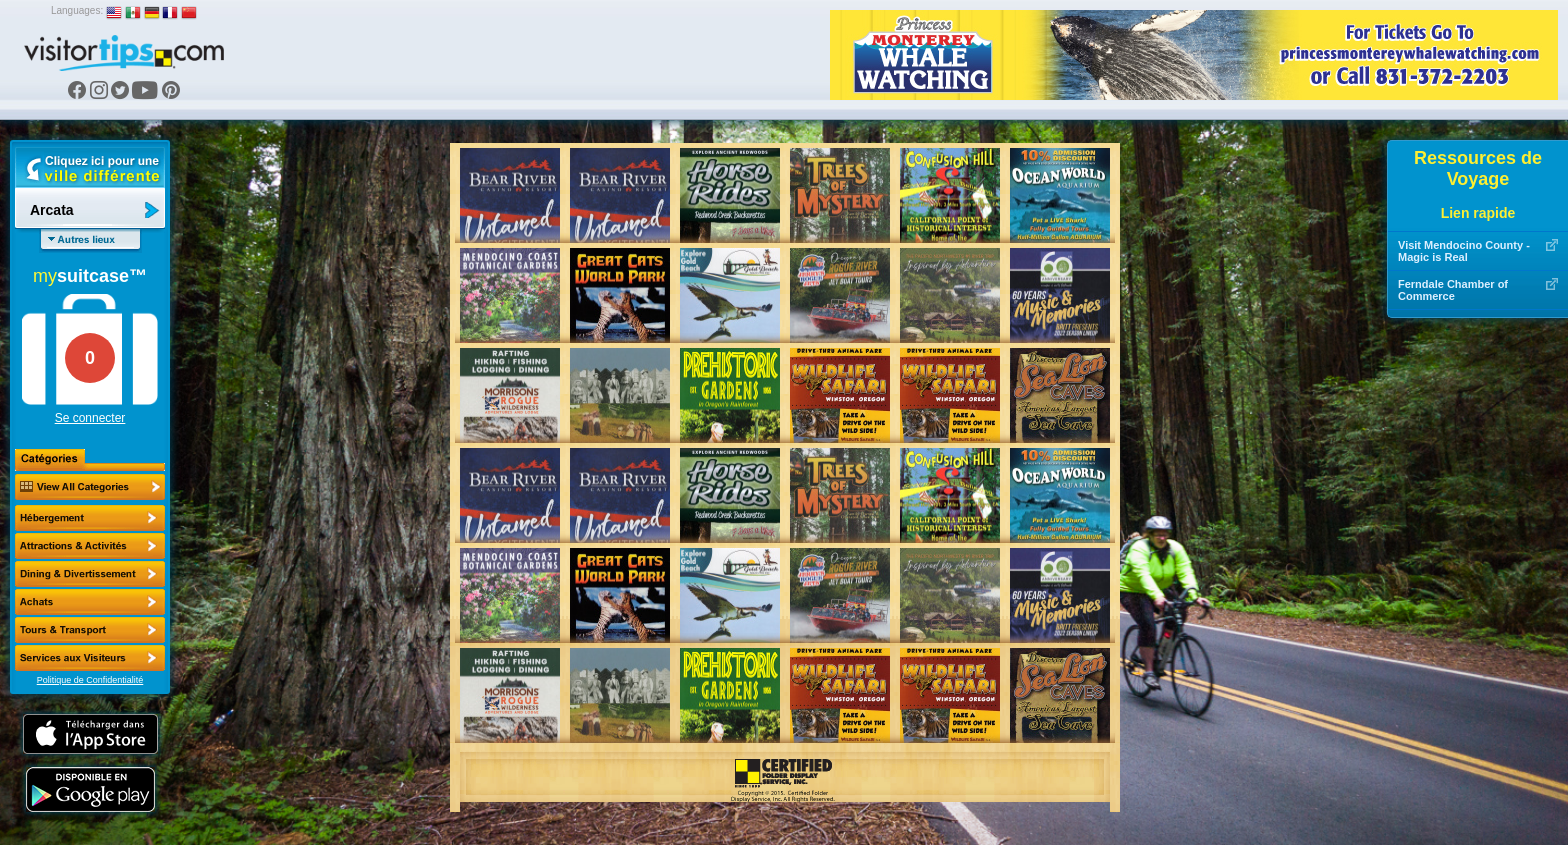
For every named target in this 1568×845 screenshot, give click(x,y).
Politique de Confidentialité (90, 680)
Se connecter (90, 418)
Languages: (77, 10)
